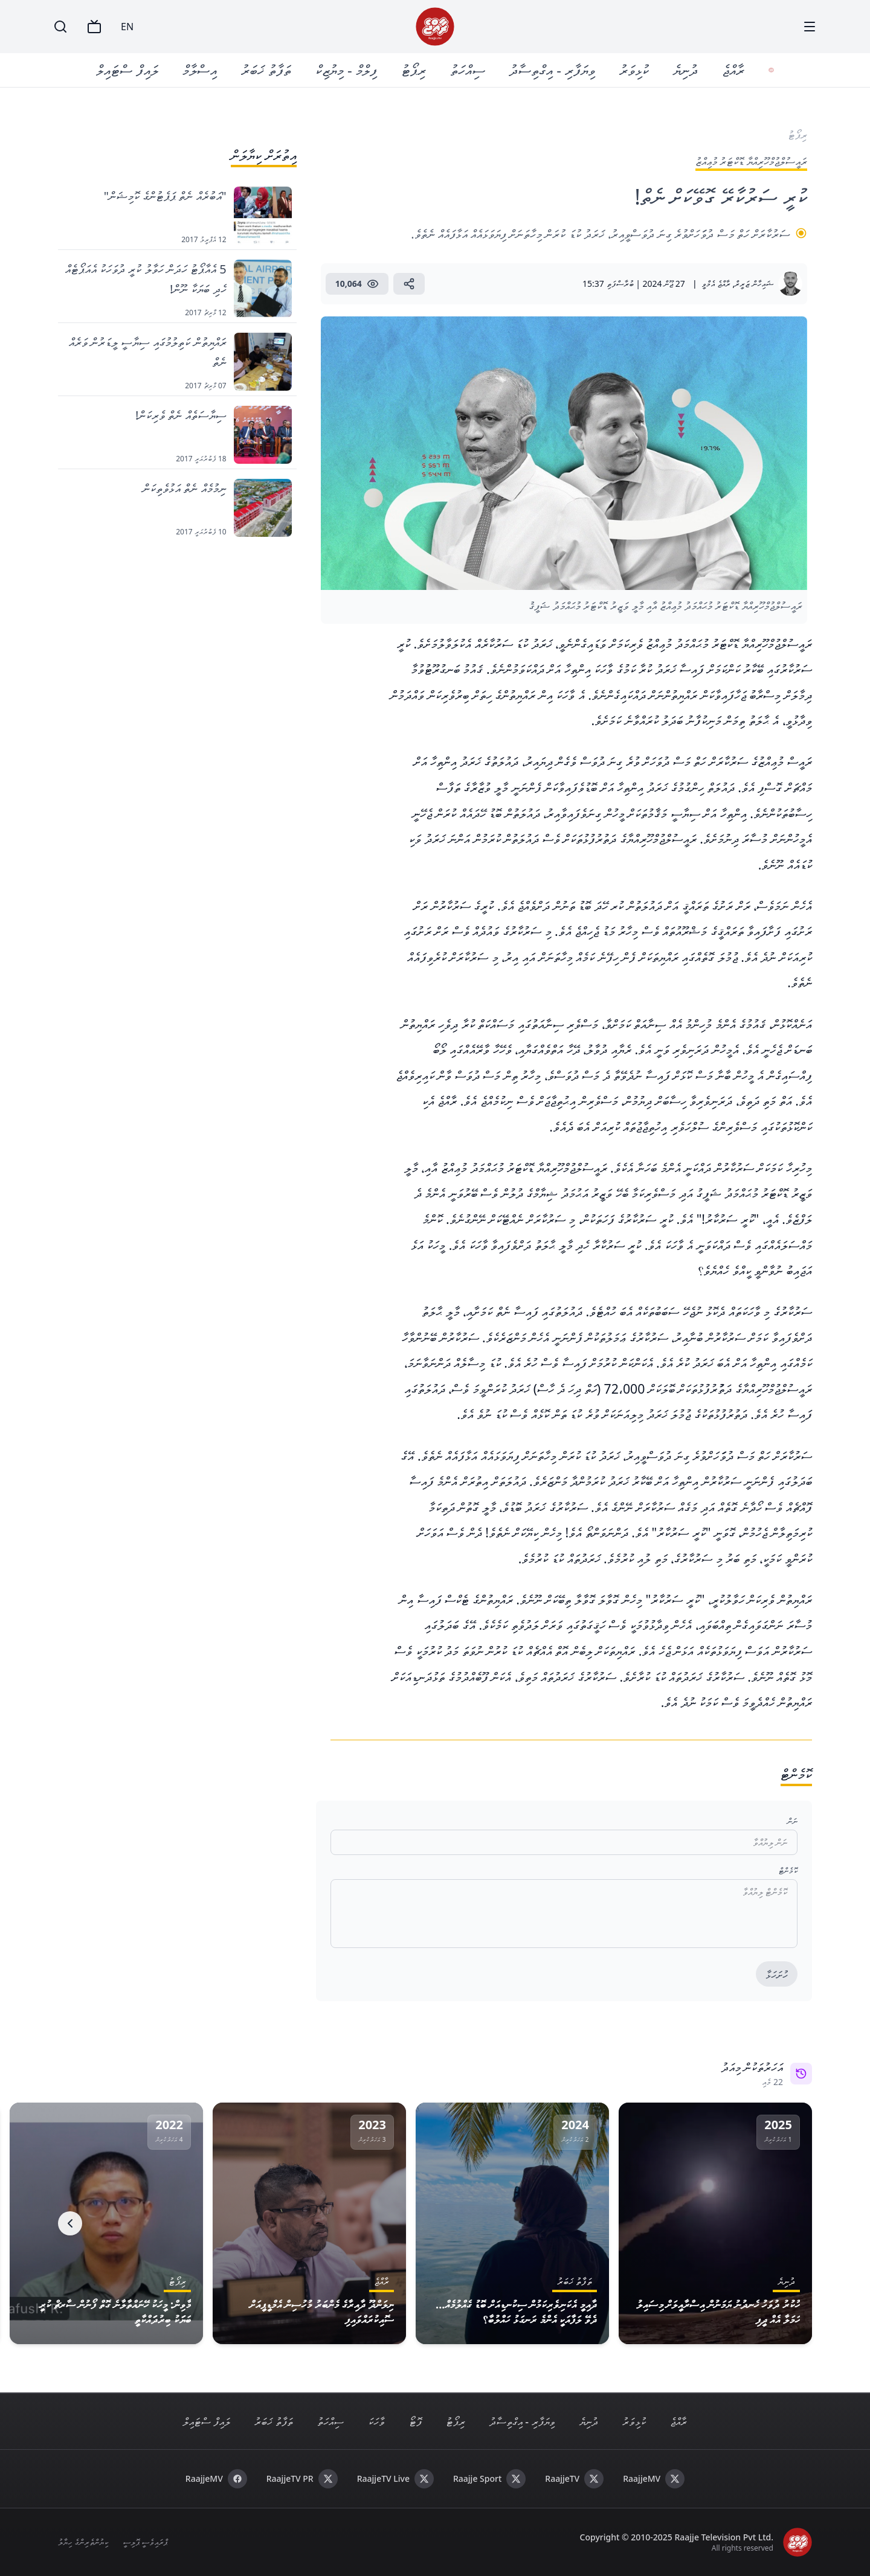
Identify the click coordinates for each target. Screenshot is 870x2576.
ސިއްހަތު (470, 70)
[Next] (70, 2223)
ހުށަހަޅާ (776, 1974)
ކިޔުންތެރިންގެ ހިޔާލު (83, 2542)
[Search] (60, 26)
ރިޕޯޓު (416, 70)
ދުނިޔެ (687, 70)
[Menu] (810, 26)
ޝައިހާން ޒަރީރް (754, 283)
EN (127, 26)
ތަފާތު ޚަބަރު (268, 70)
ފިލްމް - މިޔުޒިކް (348, 70)
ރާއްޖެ (735, 70)
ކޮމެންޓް (788, 1870)
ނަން (792, 1821)
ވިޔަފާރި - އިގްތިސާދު (555, 70)
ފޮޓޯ (415, 2421)
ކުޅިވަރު (636, 70)
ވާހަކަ (376, 2421)
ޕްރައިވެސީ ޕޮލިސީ (145, 2542)
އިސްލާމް (202, 70)
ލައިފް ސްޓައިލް (130, 70)
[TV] (94, 26)
